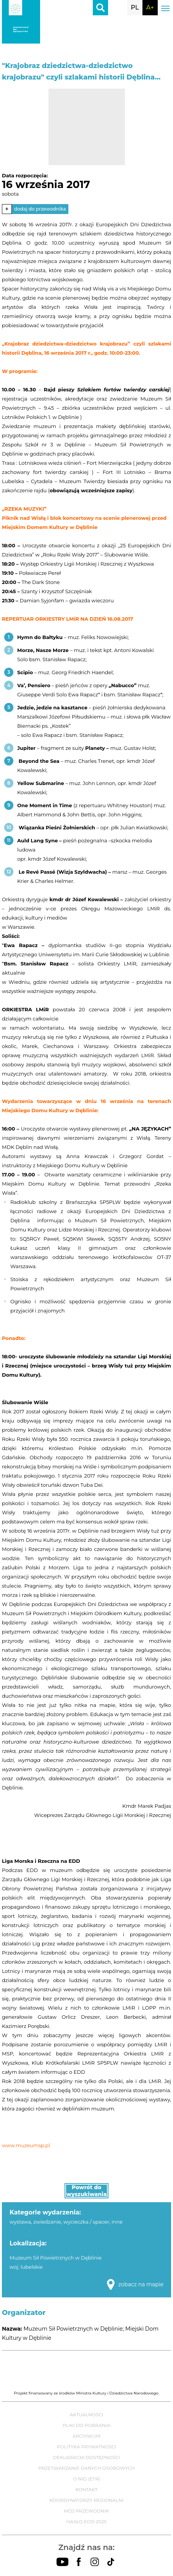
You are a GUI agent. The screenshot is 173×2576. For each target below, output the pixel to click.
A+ (150, 7)
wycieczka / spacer (86, 2222)
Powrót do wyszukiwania (86, 2191)
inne (117, 2222)
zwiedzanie (47, 2222)
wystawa (20, 2222)
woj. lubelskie (26, 2267)
